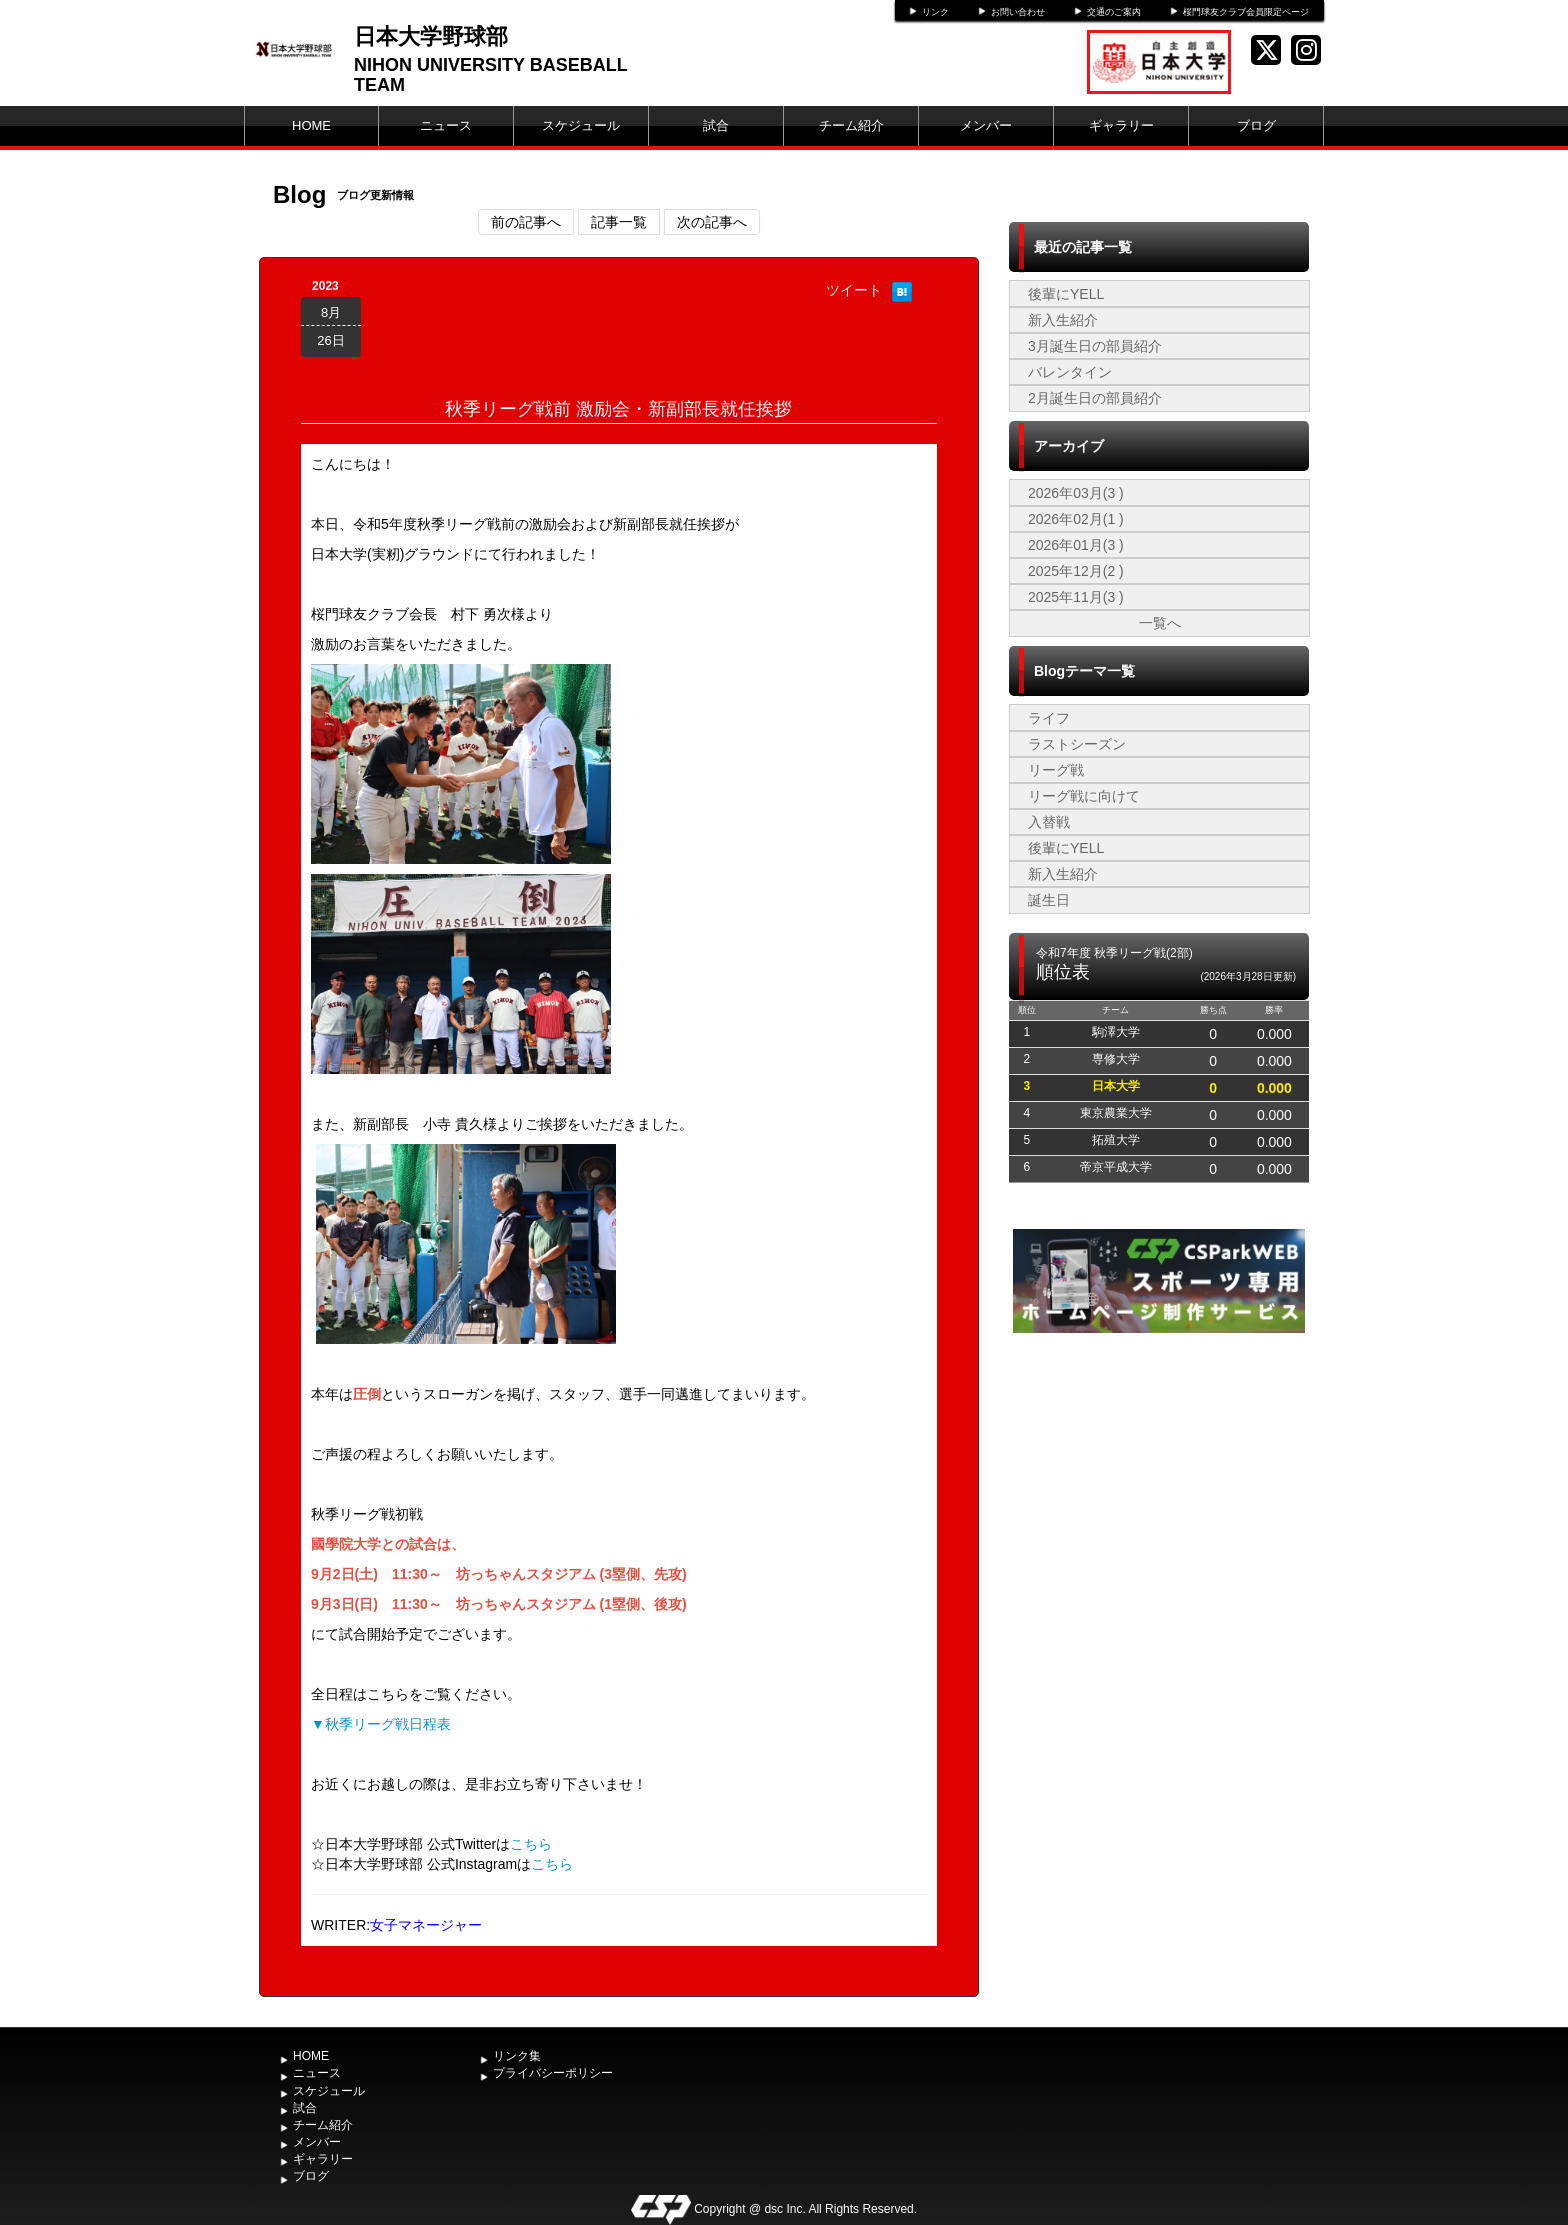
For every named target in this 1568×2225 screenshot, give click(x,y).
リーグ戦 (1056, 770)
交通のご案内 (1114, 12)
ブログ (1256, 125)
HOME (311, 125)
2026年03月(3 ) (1076, 493)
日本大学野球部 (431, 36)
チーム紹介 (851, 125)
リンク (935, 12)
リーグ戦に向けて (1084, 796)
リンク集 (517, 2056)
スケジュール (581, 125)
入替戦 (1049, 822)
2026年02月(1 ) (1076, 519)
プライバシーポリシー (553, 2073)
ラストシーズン (1077, 744)
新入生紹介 (1063, 320)
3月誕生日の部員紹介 (1095, 346)
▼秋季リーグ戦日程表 (381, 1724)
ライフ (1049, 718)
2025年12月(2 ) (1076, 571)
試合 (716, 125)
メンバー (986, 125)
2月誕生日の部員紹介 (1095, 398)
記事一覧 (619, 222)
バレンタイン (1070, 372)
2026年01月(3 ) (1076, 545)
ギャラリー (1121, 125)
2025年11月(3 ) (1076, 597)
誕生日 (1049, 900)
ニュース (446, 125)
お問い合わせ (1018, 12)
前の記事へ (526, 222)
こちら (531, 1844)
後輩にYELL (1066, 294)
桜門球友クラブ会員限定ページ (1246, 12)
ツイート (854, 290)
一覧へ (1160, 623)
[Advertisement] (1159, 1488)
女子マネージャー (426, 1925)
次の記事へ (712, 222)
